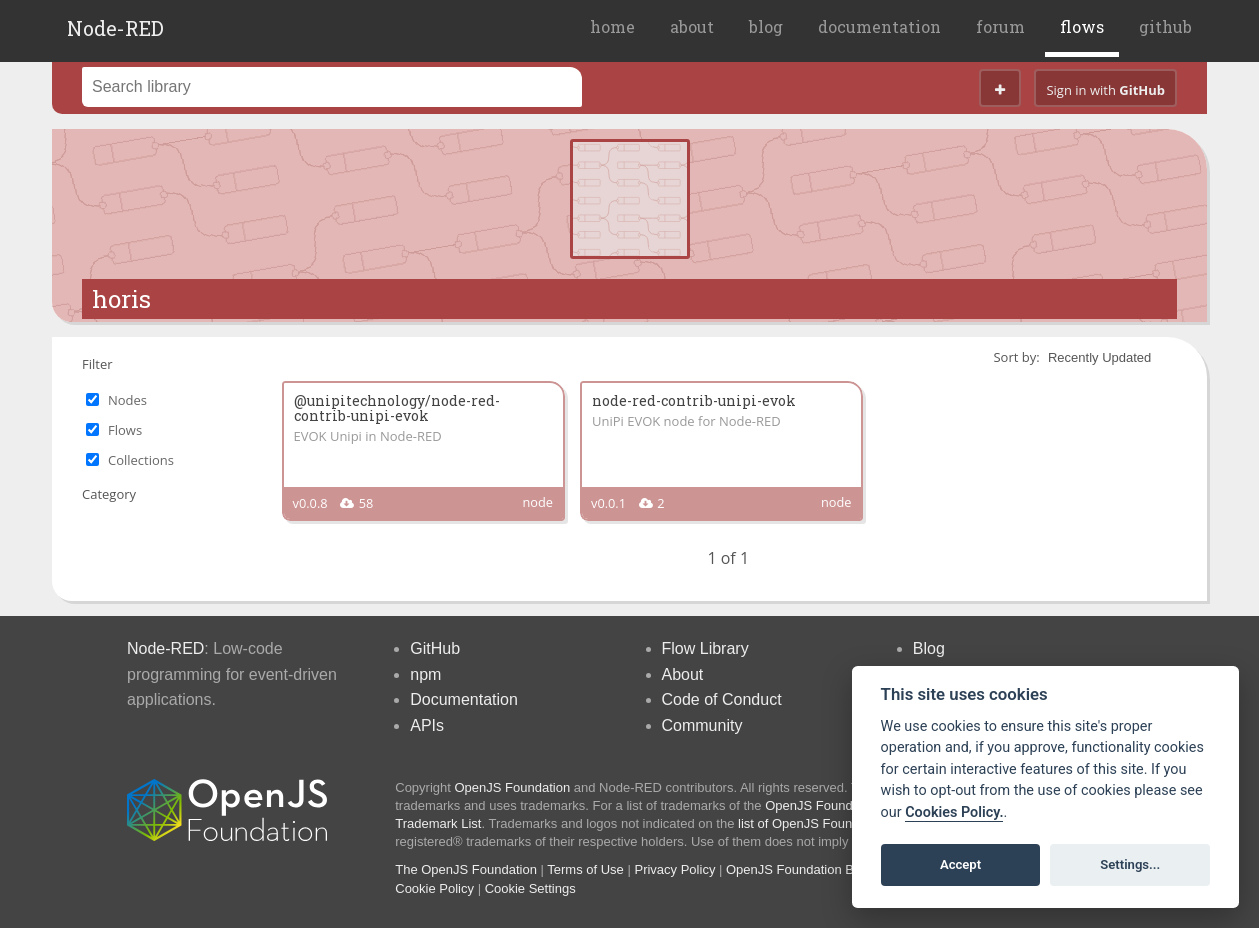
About (683, 674)
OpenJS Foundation (513, 787)
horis (121, 299)
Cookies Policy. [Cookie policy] (954, 812)
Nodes (127, 400)
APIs (427, 725)
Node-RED (115, 28)
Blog (929, 648)
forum (1000, 26)
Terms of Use (585, 869)
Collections (141, 460)
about (692, 26)
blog (766, 26)
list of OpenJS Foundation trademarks (847, 823)
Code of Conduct (722, 699)
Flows (125, 430)
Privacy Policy (674, 869)
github (1165, 26)
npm (425, 674)
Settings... (1130, 864)
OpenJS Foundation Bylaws (806, 869)
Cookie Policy (434, 888)
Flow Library (705, 648)
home (612, 26)
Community (702, 725)
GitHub (435, 648)
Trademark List (438, 823)
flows (1082, 26)
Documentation (464, 699)
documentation (879, 26)
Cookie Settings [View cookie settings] (530, 888)
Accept (960, 864)
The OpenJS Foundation (466, 869)
